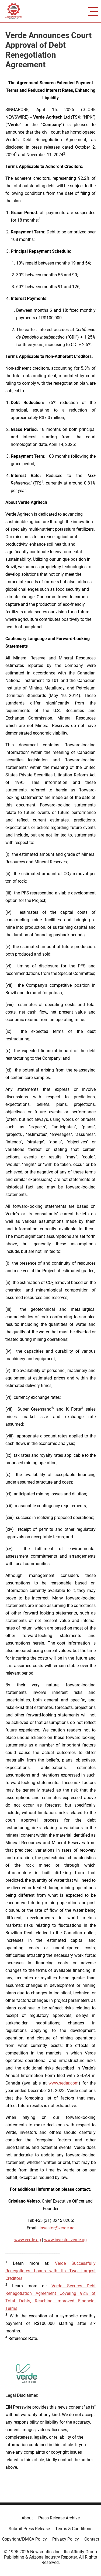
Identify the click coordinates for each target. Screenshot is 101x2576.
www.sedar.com (63, 2083)
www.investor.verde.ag (65, 2239)
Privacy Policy (65, 2539)
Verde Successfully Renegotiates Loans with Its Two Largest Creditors (50, 2271)
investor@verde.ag (57, 2227)
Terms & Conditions (73, 2528)
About (27, 2517)
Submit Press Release (29, 2528)
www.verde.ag (27, 2239)
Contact (91, 2539)
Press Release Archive (59, 2517)
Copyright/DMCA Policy (24, 2539)
